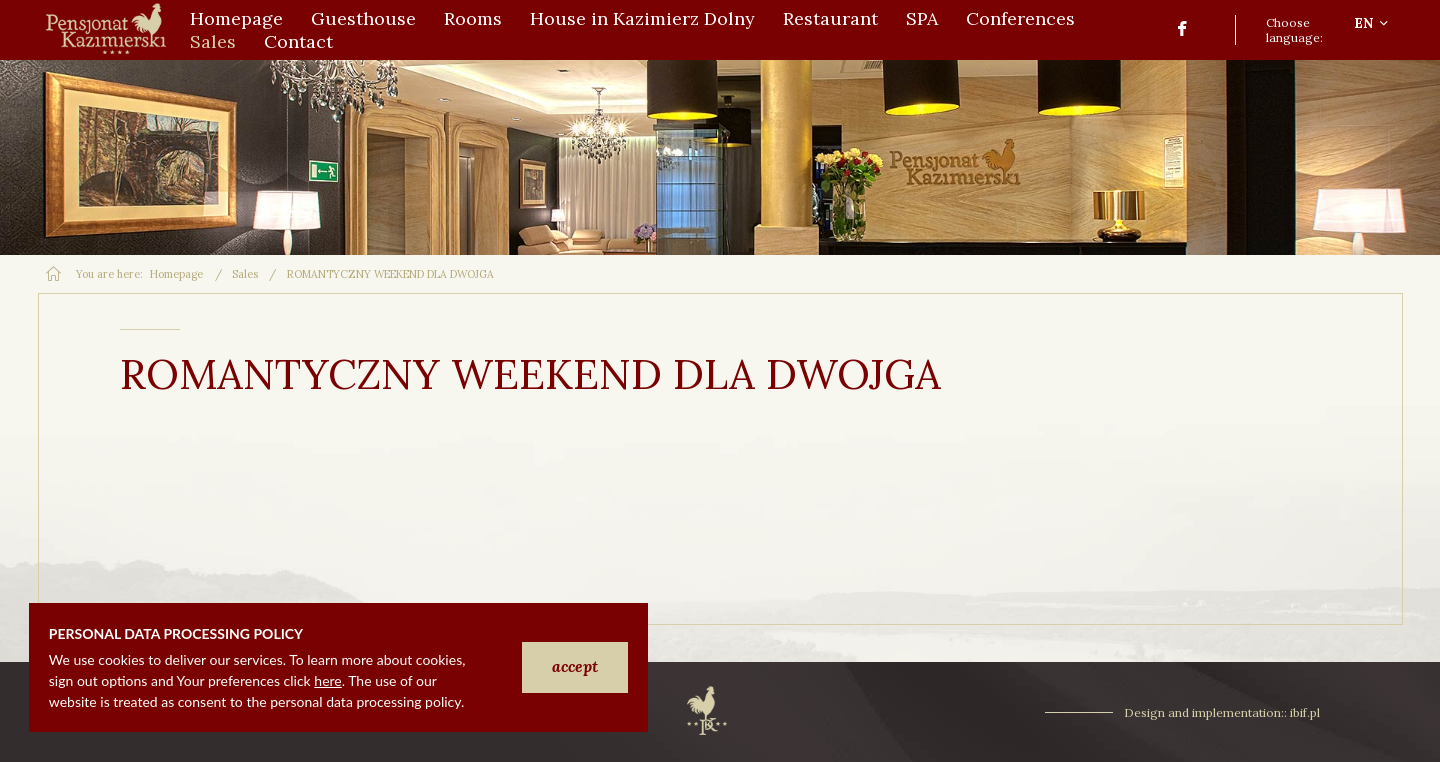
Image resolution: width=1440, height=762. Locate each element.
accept (575, 666)
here (327, 680)
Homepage (176, 274)
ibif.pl (1305, 712)
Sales (245, 274)
